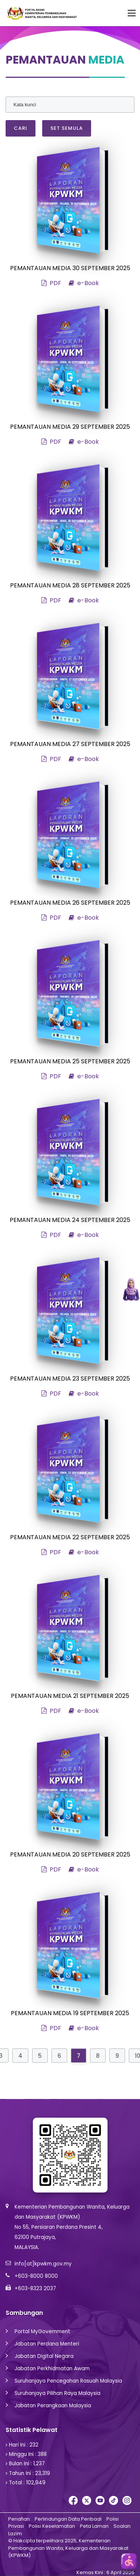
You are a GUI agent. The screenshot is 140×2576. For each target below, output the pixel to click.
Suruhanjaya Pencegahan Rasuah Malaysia (68, 2380)
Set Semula (66, 128)
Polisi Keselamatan (52, 2526)
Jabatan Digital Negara (44, 2356)
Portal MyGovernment (42, 2331)
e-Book (84, 283)
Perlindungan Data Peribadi (68, 2518)
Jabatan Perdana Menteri (47, 2343)
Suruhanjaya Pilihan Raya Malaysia (57, 2393)
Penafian (19, 2518)
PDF (51, 283)
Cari (20, 128)
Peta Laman (94, 2526)
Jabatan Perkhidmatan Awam (52, 2368)
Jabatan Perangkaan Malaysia (53, 2405)
